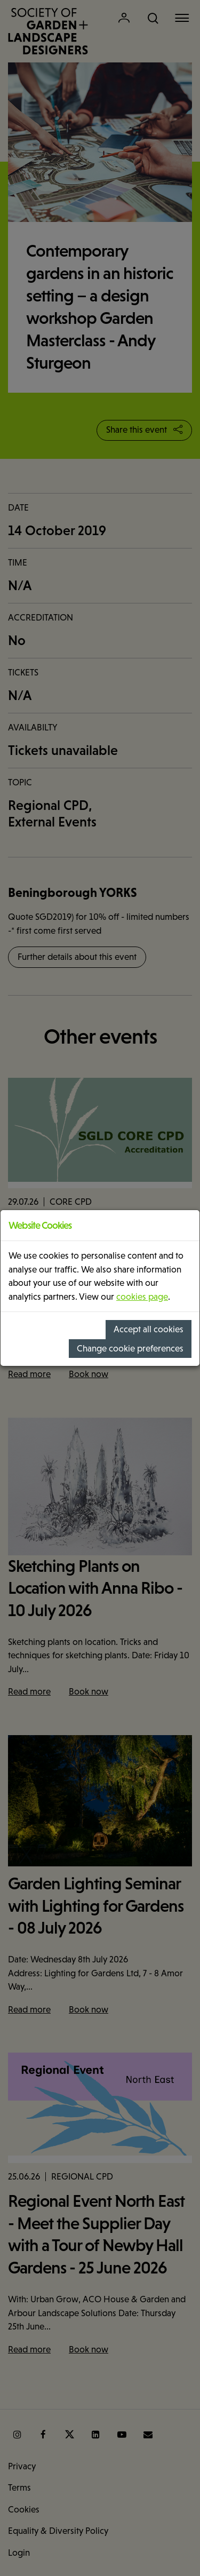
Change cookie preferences (130, 1348)
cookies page (142, 1297)
